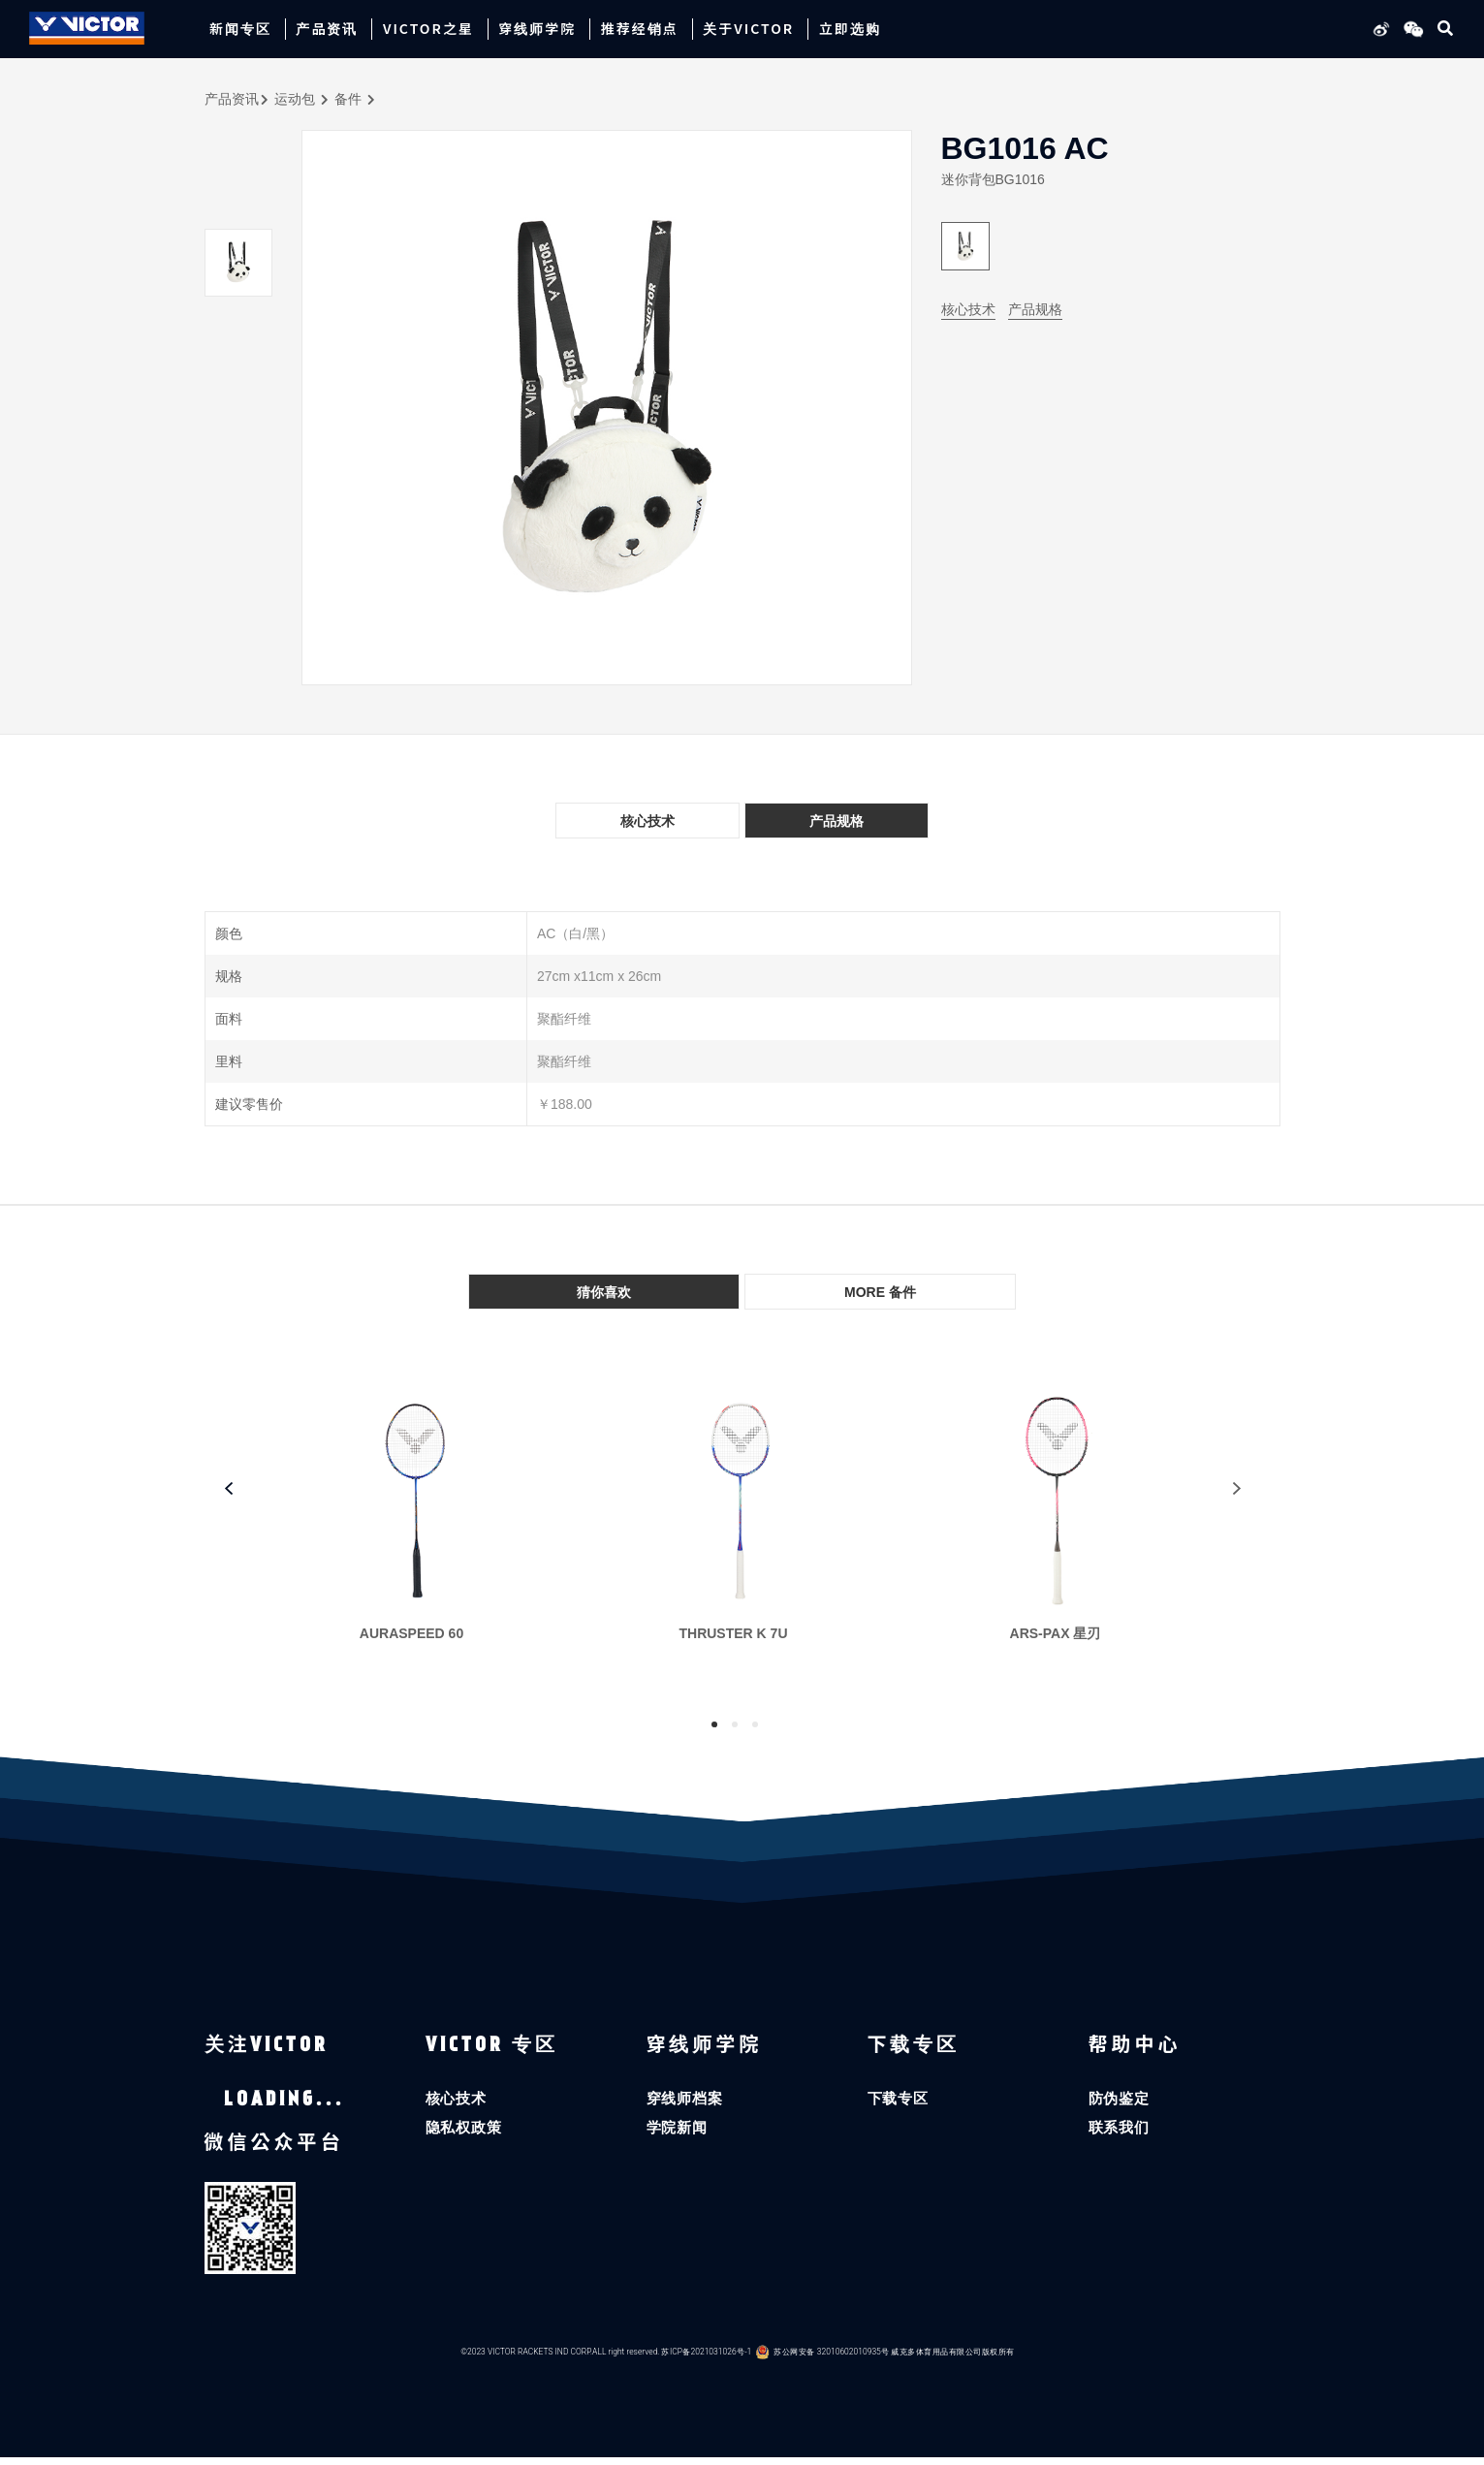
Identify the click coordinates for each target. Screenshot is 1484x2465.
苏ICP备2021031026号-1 (707, 2359)
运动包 (294, 99)
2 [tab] (735, 1724)
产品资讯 (232, 99)
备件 (348, 99)
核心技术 (968, 309)
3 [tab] (755, 1724)
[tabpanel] (422, 1529)
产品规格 (1035, 309)
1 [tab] (714, 1724)
